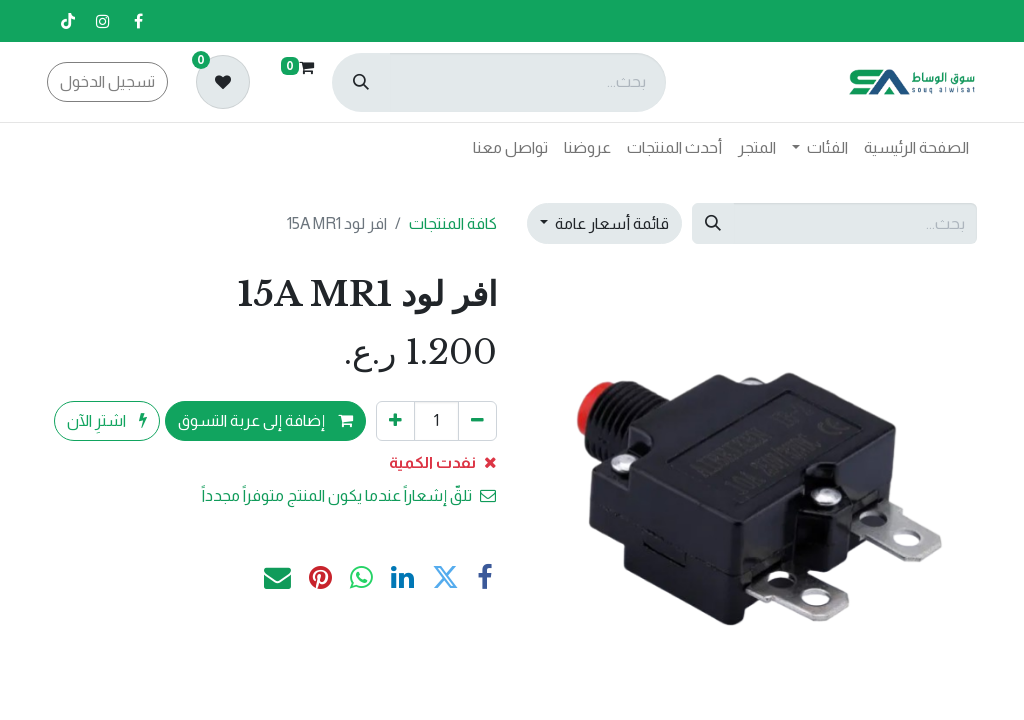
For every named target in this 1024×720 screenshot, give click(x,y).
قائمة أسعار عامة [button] (610, 223)
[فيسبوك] (138, 21)
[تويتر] (445, 578)
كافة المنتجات (453, 223)
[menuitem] (916, 148)
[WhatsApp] (361, 578)
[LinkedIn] (402, 578)
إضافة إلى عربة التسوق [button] (265, 420)
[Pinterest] (320, 578)
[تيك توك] (68, 21)
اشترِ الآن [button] (107, 420)
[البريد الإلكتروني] (277, 578)
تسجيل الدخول (107, 81)
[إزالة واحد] (477, 421)
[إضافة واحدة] (395, 421)
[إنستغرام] (103, 21)
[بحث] (361, 82)
